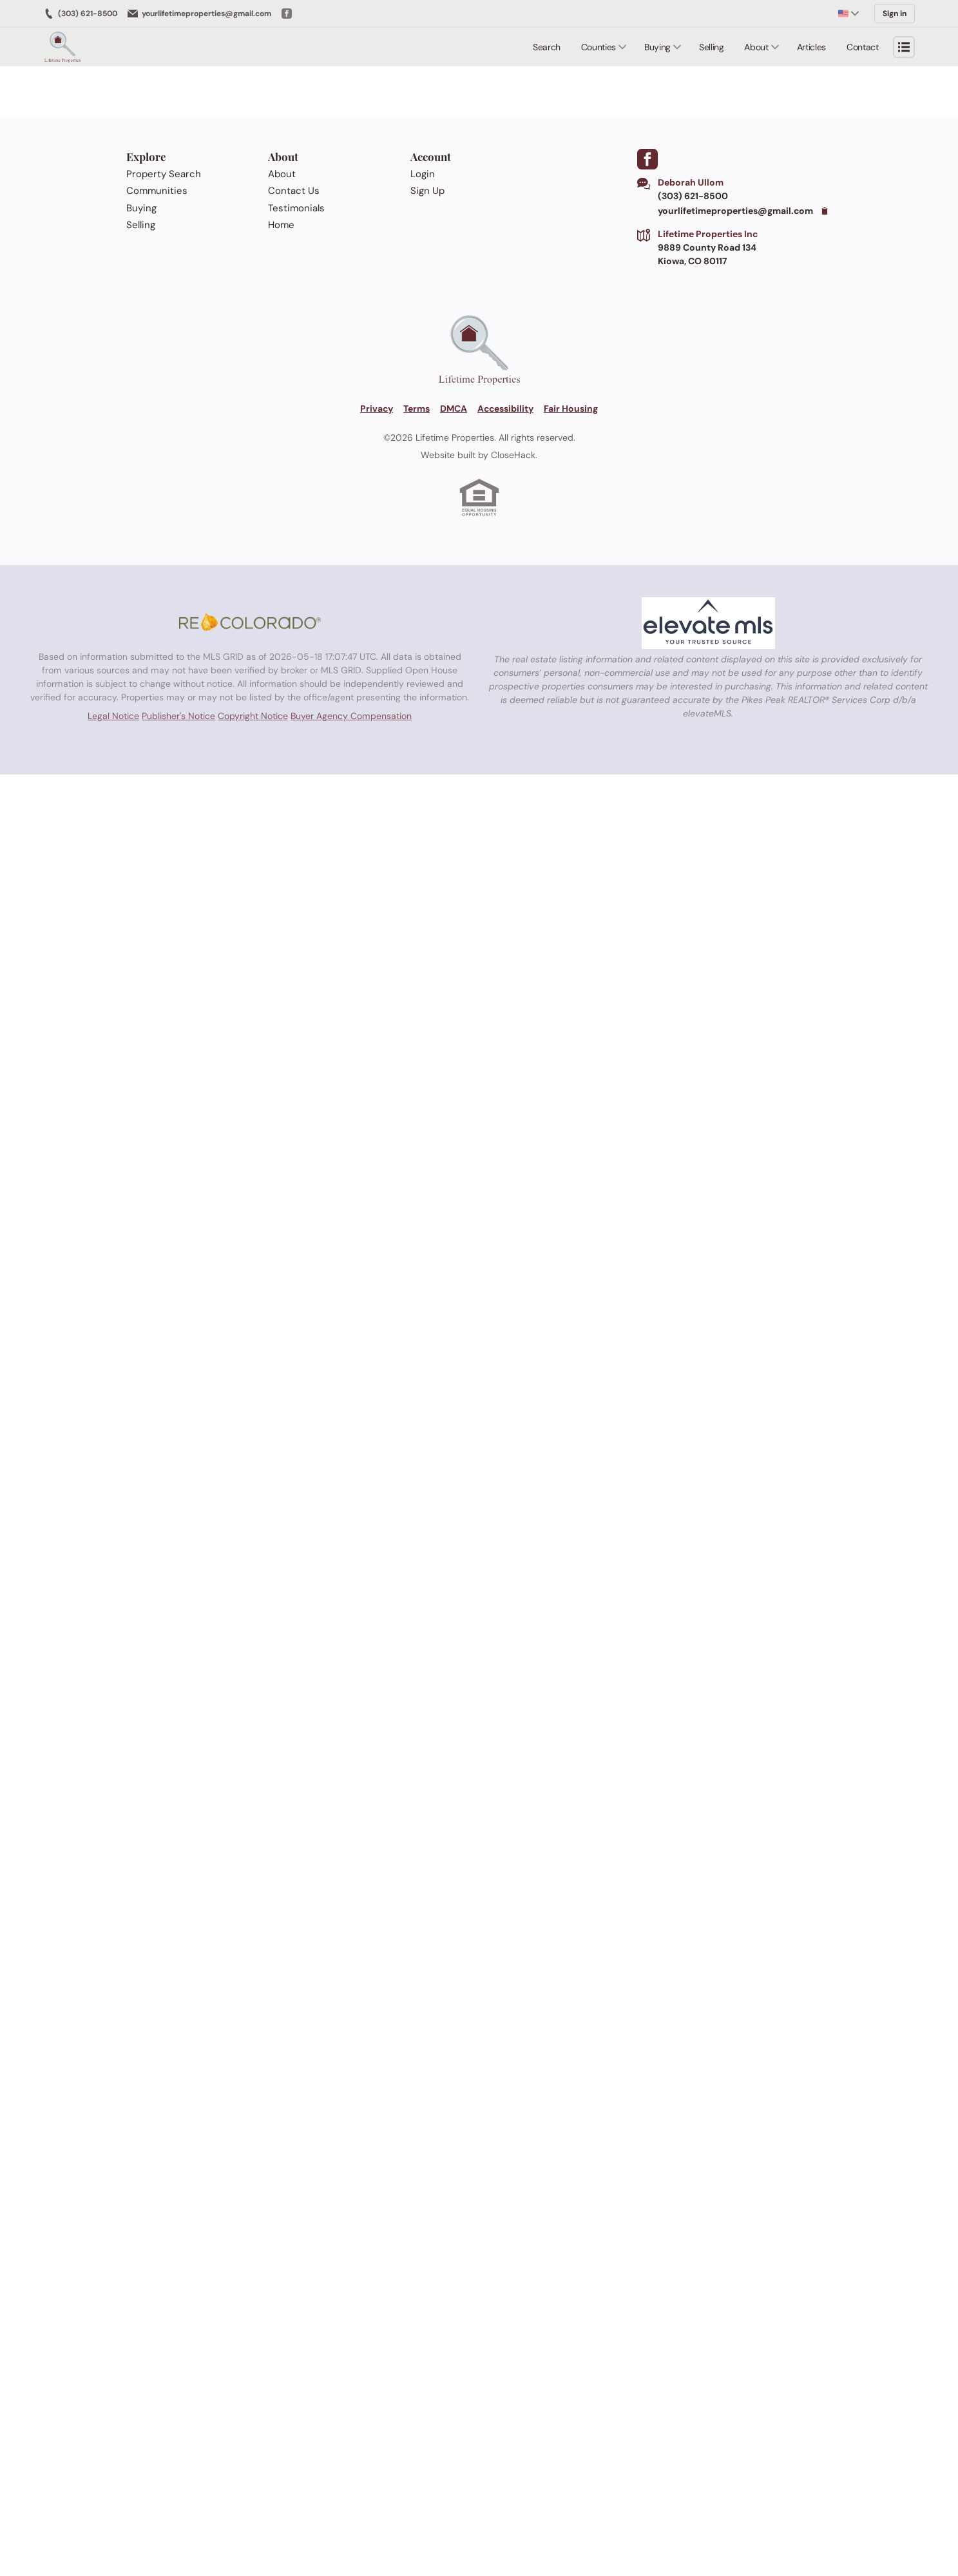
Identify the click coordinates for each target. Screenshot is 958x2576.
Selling (711, 46)
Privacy (376, 407)
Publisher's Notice (178, 717)
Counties (598, 46)
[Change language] (848, 13)
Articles (811, 46)
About (756, 46)
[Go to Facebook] (287, 13)
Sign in (894, 13)
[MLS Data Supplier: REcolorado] (250, 622)
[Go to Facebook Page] (647, 158)
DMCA (453, 407)
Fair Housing (571, 407)
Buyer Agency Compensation (351, 717)
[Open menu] (904, 46)
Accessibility (505, 407)
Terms (416, 407)
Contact (863, 46)
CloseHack (513, 453)
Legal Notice (113, 717)
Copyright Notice (253, 717)
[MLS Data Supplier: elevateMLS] (708, 622)
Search (546, 46)
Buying (657, 46)
